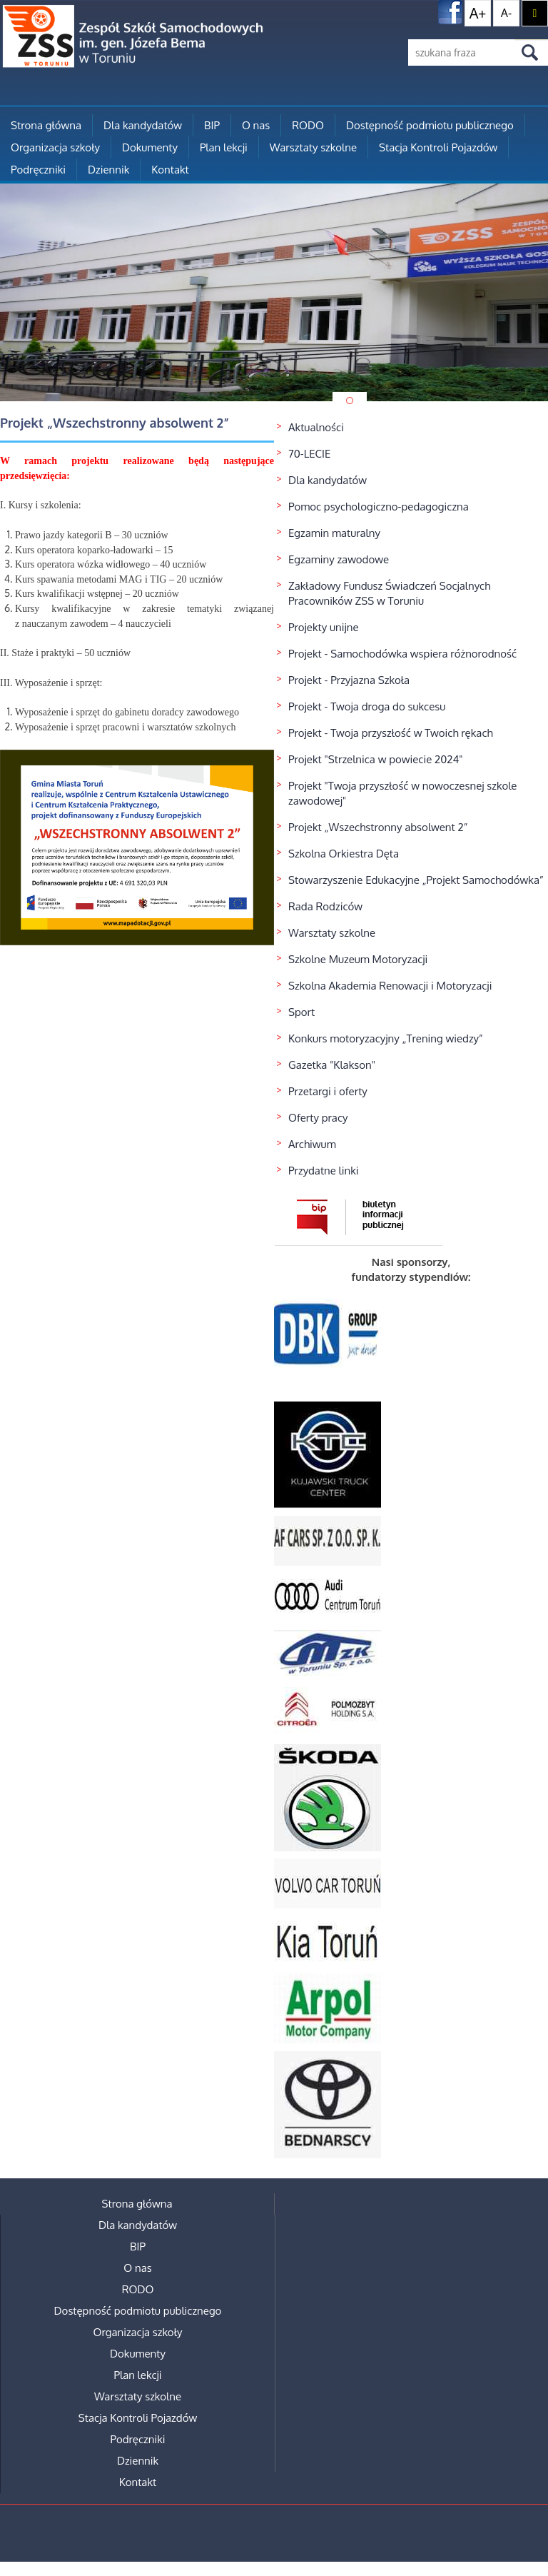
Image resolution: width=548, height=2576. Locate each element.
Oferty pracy (318, 1118)
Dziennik (108, 169)
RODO (308, 125)
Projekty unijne (323, 627)
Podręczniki (38, 169)
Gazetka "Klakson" (331, 1065)
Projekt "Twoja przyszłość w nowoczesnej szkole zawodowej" (402, 793)
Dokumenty (150, 147)
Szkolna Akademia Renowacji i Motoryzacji (390, 985)
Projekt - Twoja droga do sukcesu (366, 706)
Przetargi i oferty (327, 1091)
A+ (478, 13)
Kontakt (169, 169)
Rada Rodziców (325, 906)
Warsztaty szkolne (313, 147)
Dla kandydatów (142, 125)
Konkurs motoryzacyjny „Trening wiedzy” (385, 1038)
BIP (212, 125)
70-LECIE (309, 454)
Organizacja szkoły (55, 147)
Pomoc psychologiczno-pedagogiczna (378, 506)
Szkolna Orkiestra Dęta (343, 853)
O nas (256, 125)
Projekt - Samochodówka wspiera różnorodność (402, 653)
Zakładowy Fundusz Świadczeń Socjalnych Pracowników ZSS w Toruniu (389, 593)
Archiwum (312, 1144)
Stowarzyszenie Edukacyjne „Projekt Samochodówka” (416, 880)
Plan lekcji (224, 147)
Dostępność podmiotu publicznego (430, 125)
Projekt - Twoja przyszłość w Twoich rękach (390, 733)
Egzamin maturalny (334, 533)
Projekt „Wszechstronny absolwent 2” (377, 827)
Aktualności (316, 427)
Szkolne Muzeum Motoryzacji (357, 959)
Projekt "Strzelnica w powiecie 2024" (375, 759)
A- (506, 13)
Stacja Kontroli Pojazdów (438, 147)
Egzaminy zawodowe (338, 559)
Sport (301, 1012)
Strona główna (46, 125)
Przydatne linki (323, 1170)
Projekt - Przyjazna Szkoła (349, 680)
